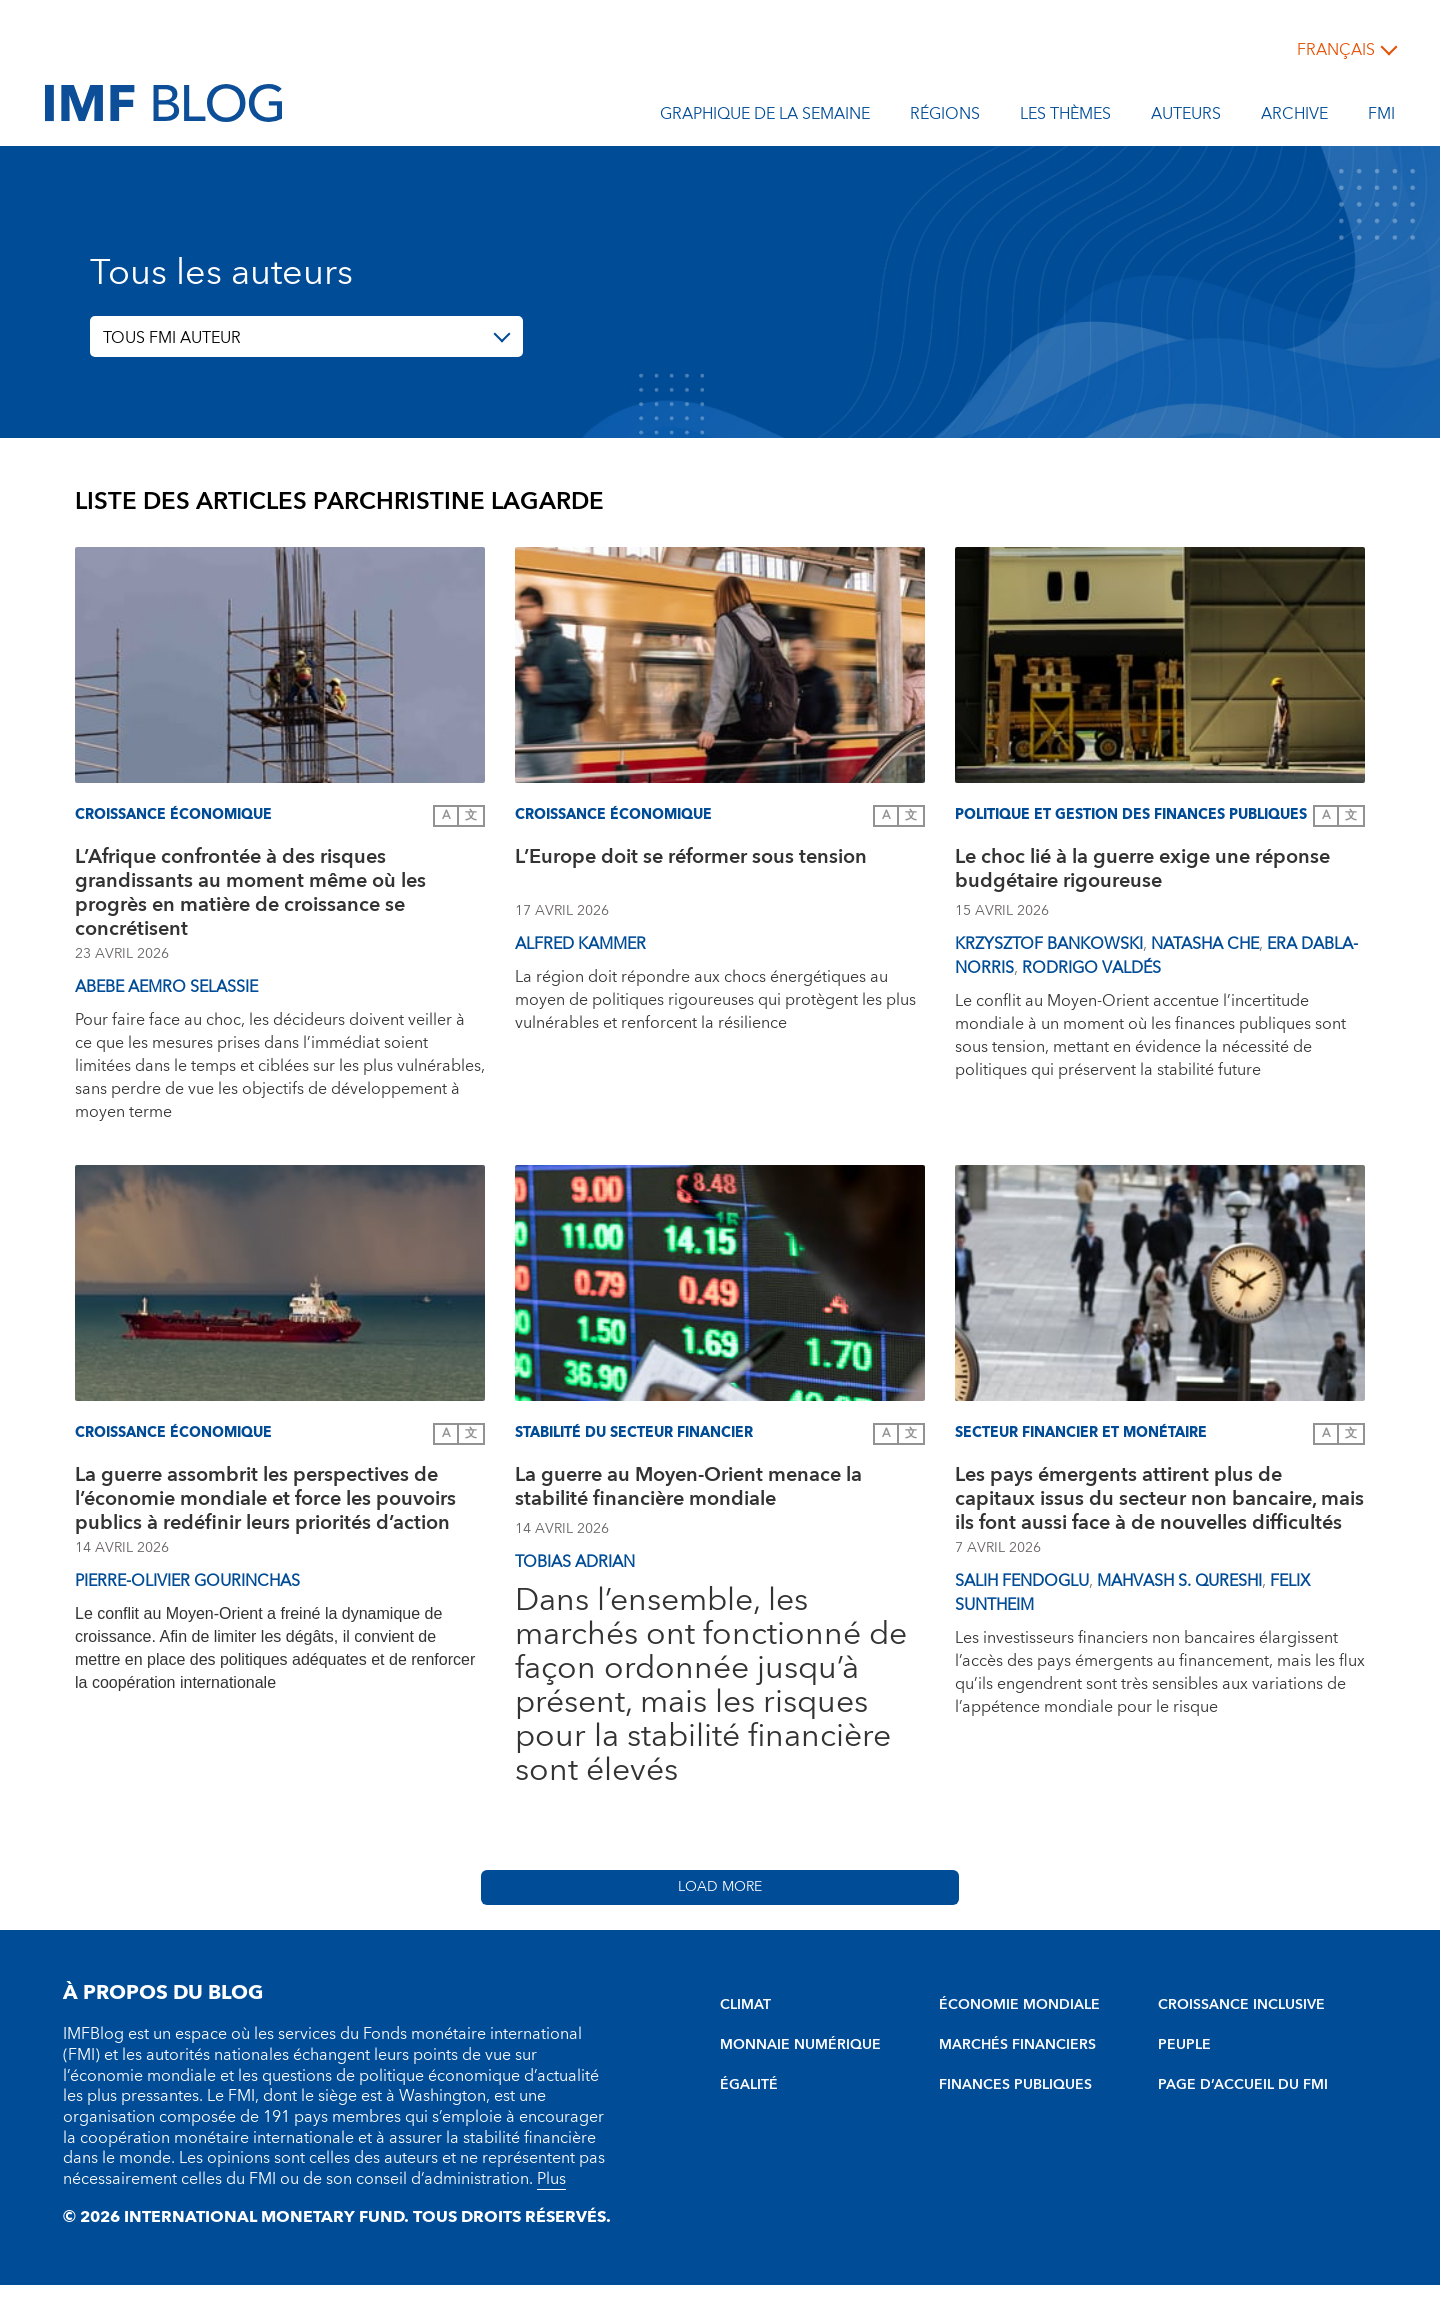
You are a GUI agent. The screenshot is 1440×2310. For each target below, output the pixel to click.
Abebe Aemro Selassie (166, 987)
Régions (945, 117)
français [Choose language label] (1336, 50)
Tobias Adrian (575, 1562)
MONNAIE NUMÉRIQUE (800, 2045)
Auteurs (1186, 117)
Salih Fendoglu (1022, 1581)
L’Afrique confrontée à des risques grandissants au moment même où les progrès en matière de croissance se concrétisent (250, 893)
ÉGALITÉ (749, 2085)
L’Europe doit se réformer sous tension (691, 859)
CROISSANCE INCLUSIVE (1241, 2005)
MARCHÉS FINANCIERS (1017, 2045)
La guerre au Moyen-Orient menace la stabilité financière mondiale (688, 1489)
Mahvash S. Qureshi (1179, 1581)
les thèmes (1065, 117)
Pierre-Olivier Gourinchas (187, 1581)
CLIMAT (745, 2005)
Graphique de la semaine (765, 117)
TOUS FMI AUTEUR (172, 338)
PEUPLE (1184, 2045)
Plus (551, 2179)
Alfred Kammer (580, 944)
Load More (720, 1887)
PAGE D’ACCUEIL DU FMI (1243, 2085)
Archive (1294, 117)
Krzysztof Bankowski (1049, 944)
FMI (1381, 117)
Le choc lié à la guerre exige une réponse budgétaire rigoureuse (1142, 871)
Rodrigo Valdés (1091, 968)
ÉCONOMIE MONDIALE (1019, 2005)
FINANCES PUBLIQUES (1015, 2085)
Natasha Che (1205, 944)
